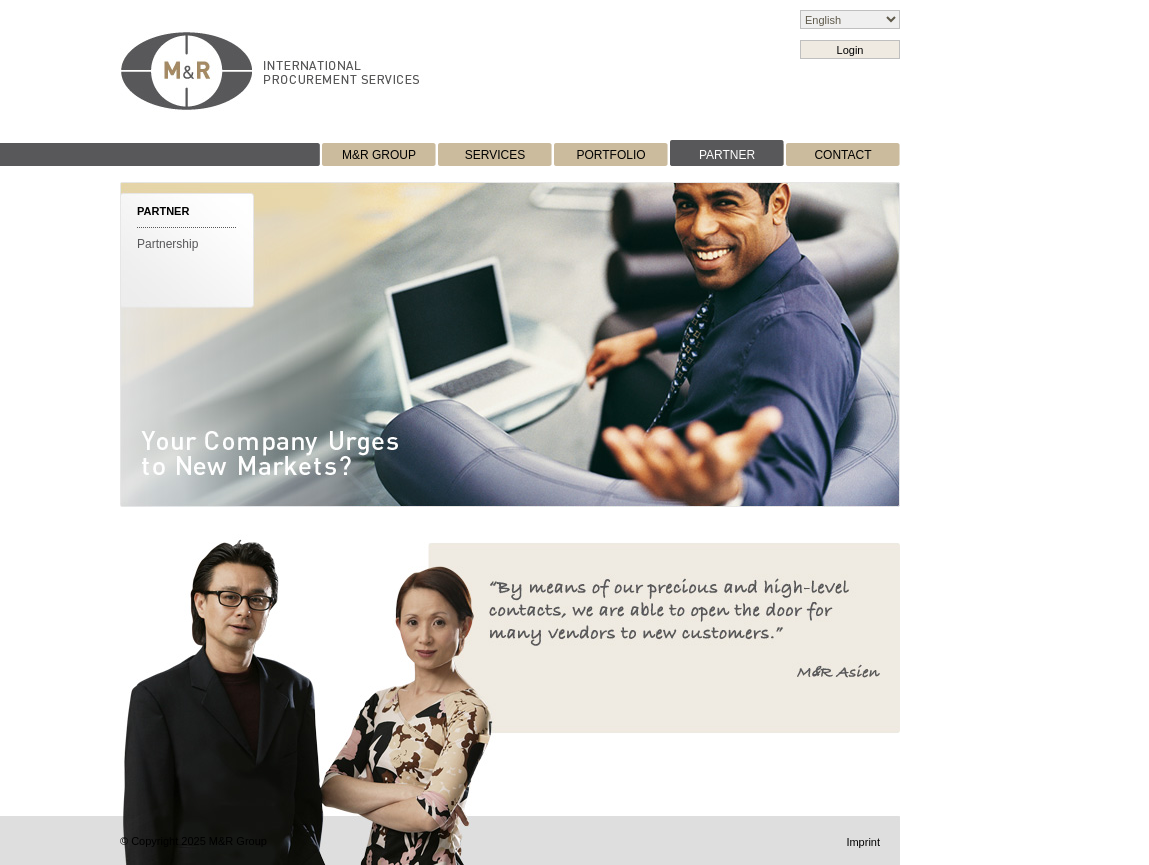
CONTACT (842, 155)
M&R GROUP (379, 155)
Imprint (863, 842)
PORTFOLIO (610, 155)
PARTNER (727, 155)
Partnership (167, 244)
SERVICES (495, 155)
